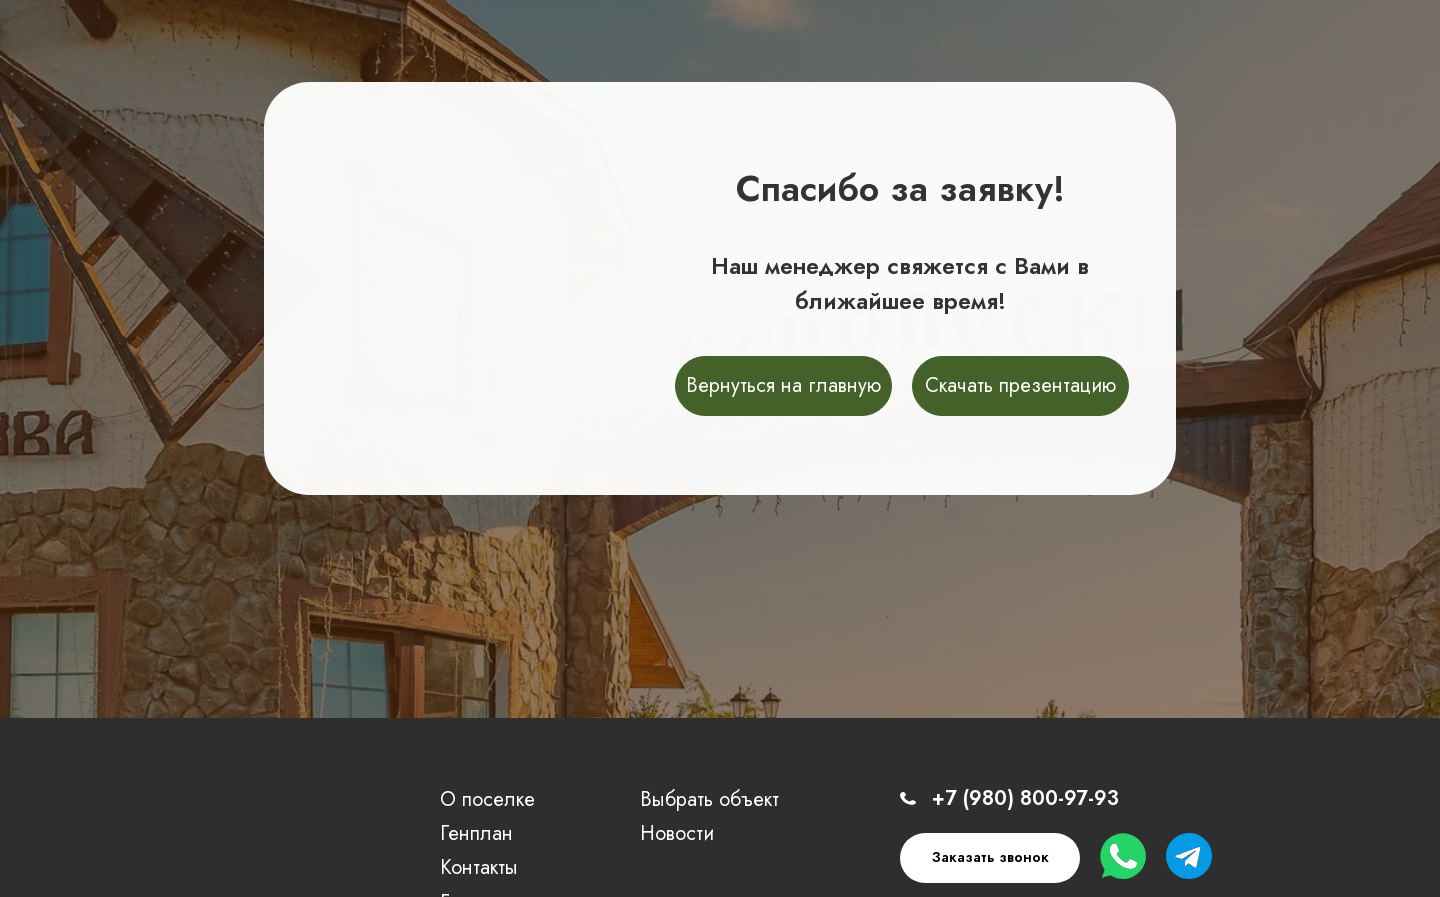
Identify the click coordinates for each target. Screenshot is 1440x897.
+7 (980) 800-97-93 (1025, 798)
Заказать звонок (990, 857)
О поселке (487, 799)
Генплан (476, 833)
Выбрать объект (709, 799)
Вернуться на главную (783, 385)
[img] (217, 837)
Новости (677, 833)
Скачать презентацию (1020, 385)
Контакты (479, 867)
